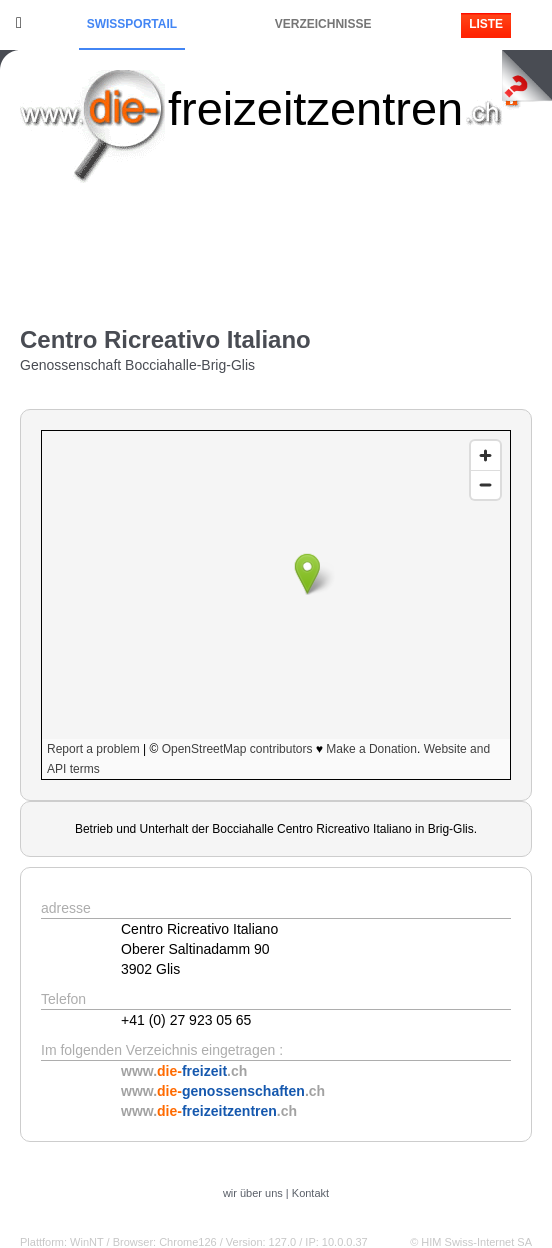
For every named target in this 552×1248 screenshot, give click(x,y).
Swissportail (132, 24)
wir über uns (253, 1193)
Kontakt (310, 1193)
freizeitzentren (315, 108)
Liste (486, 24)
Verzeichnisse (323, 24)
